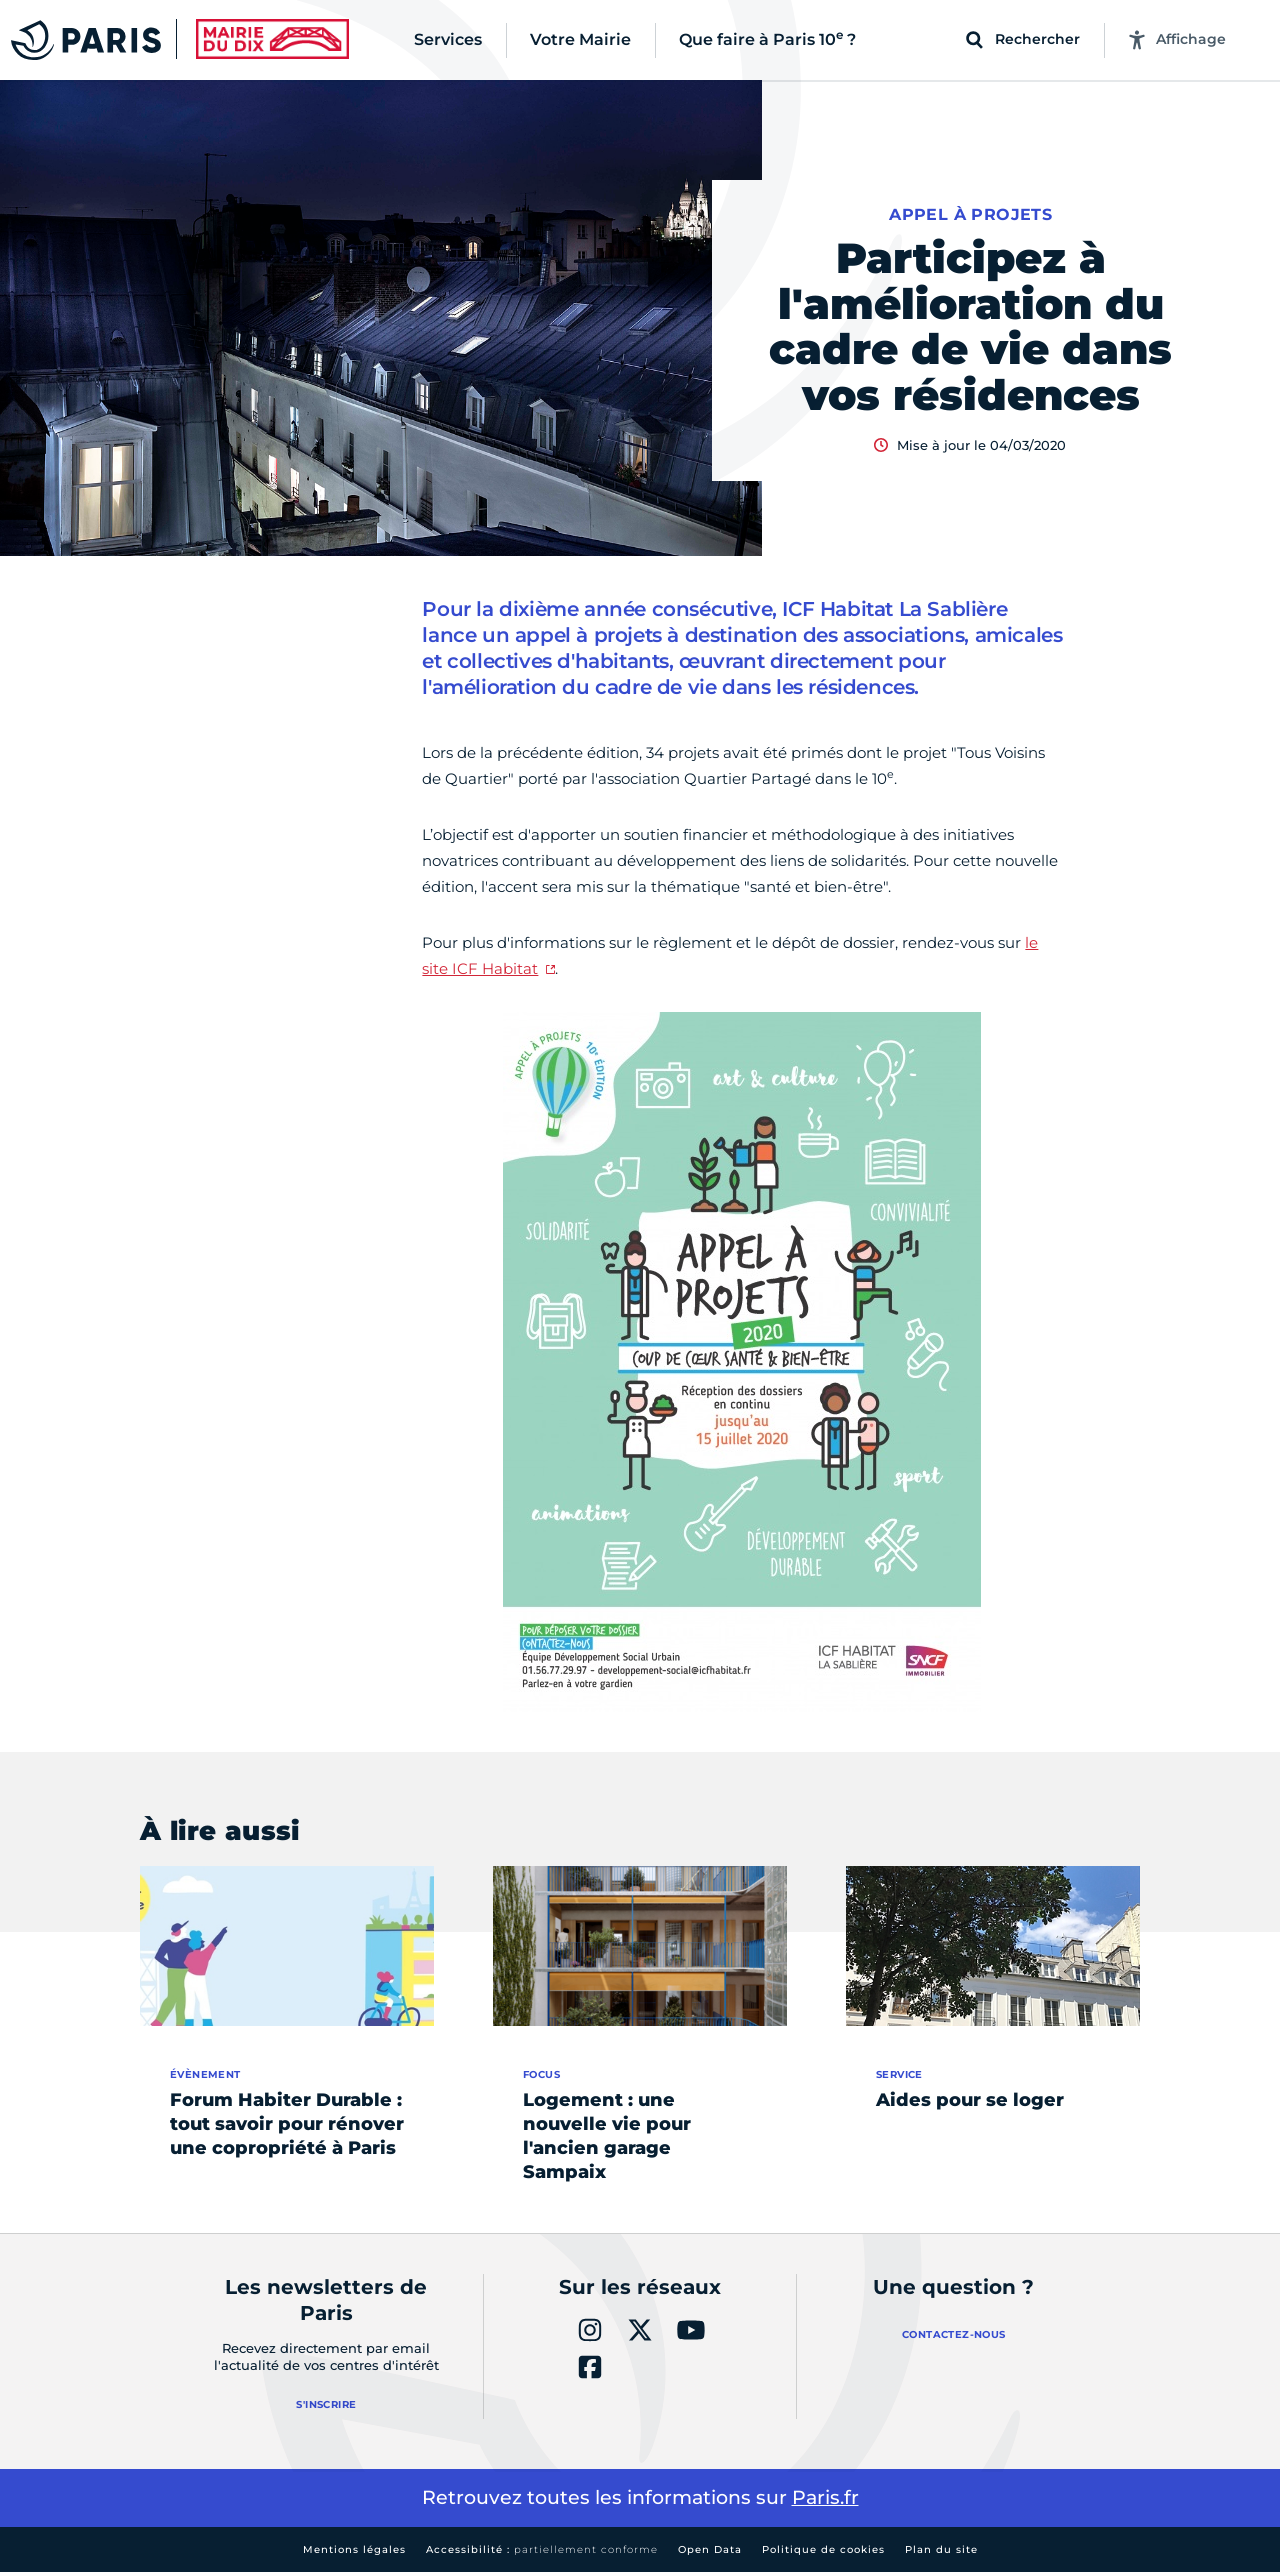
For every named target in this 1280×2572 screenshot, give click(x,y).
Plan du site (941, 2549)
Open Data (710, 2549)
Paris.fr (825, 2497)
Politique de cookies (823, 2549)
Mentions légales (354, 2549)
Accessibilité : (542, 2549)
